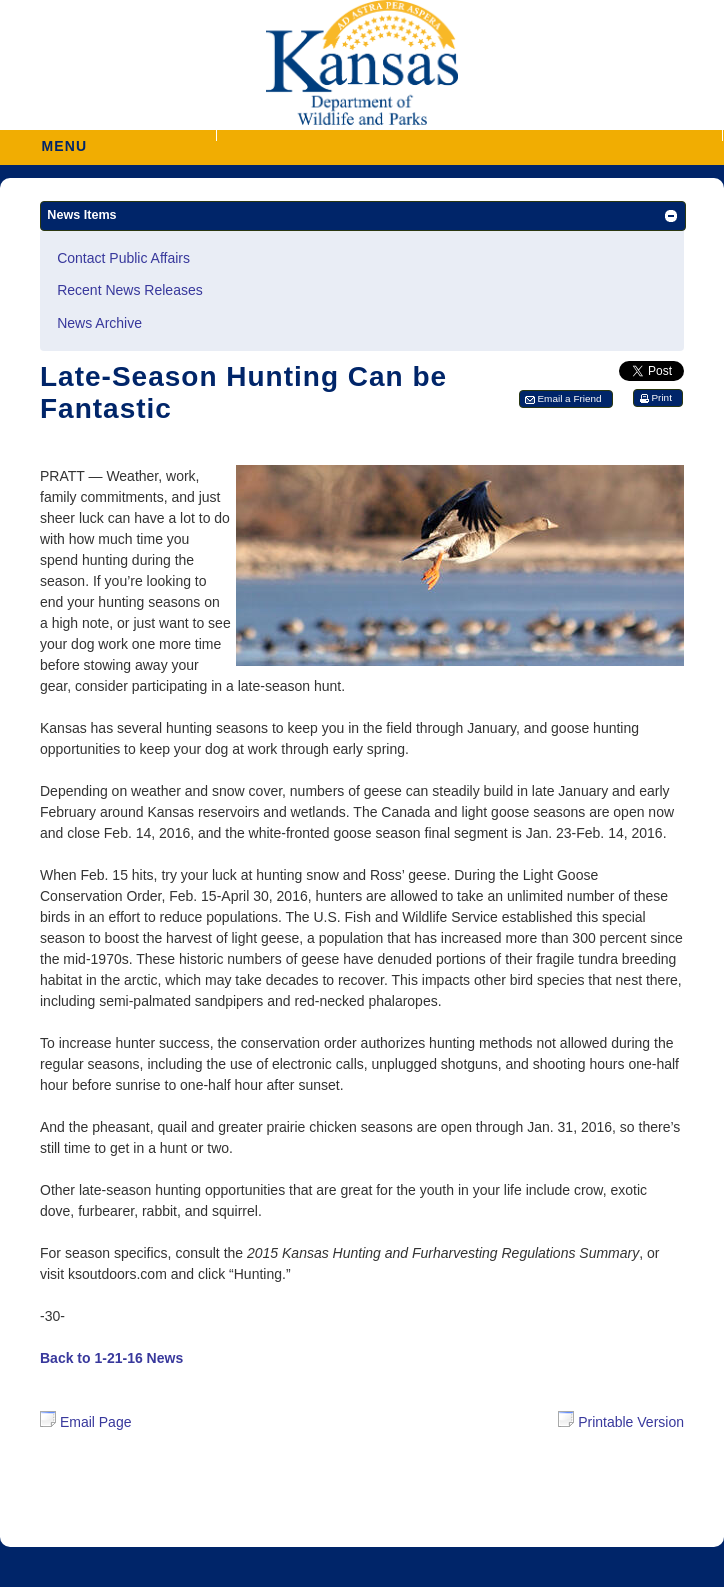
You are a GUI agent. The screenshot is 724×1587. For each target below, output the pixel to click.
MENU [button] (64, 139)
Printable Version (621, 1420)
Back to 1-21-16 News (111, 1358)
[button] (469, 135)
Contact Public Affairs (123, 258)
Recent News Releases (130, 290)
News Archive (99, 323)
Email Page (85, 1422)
